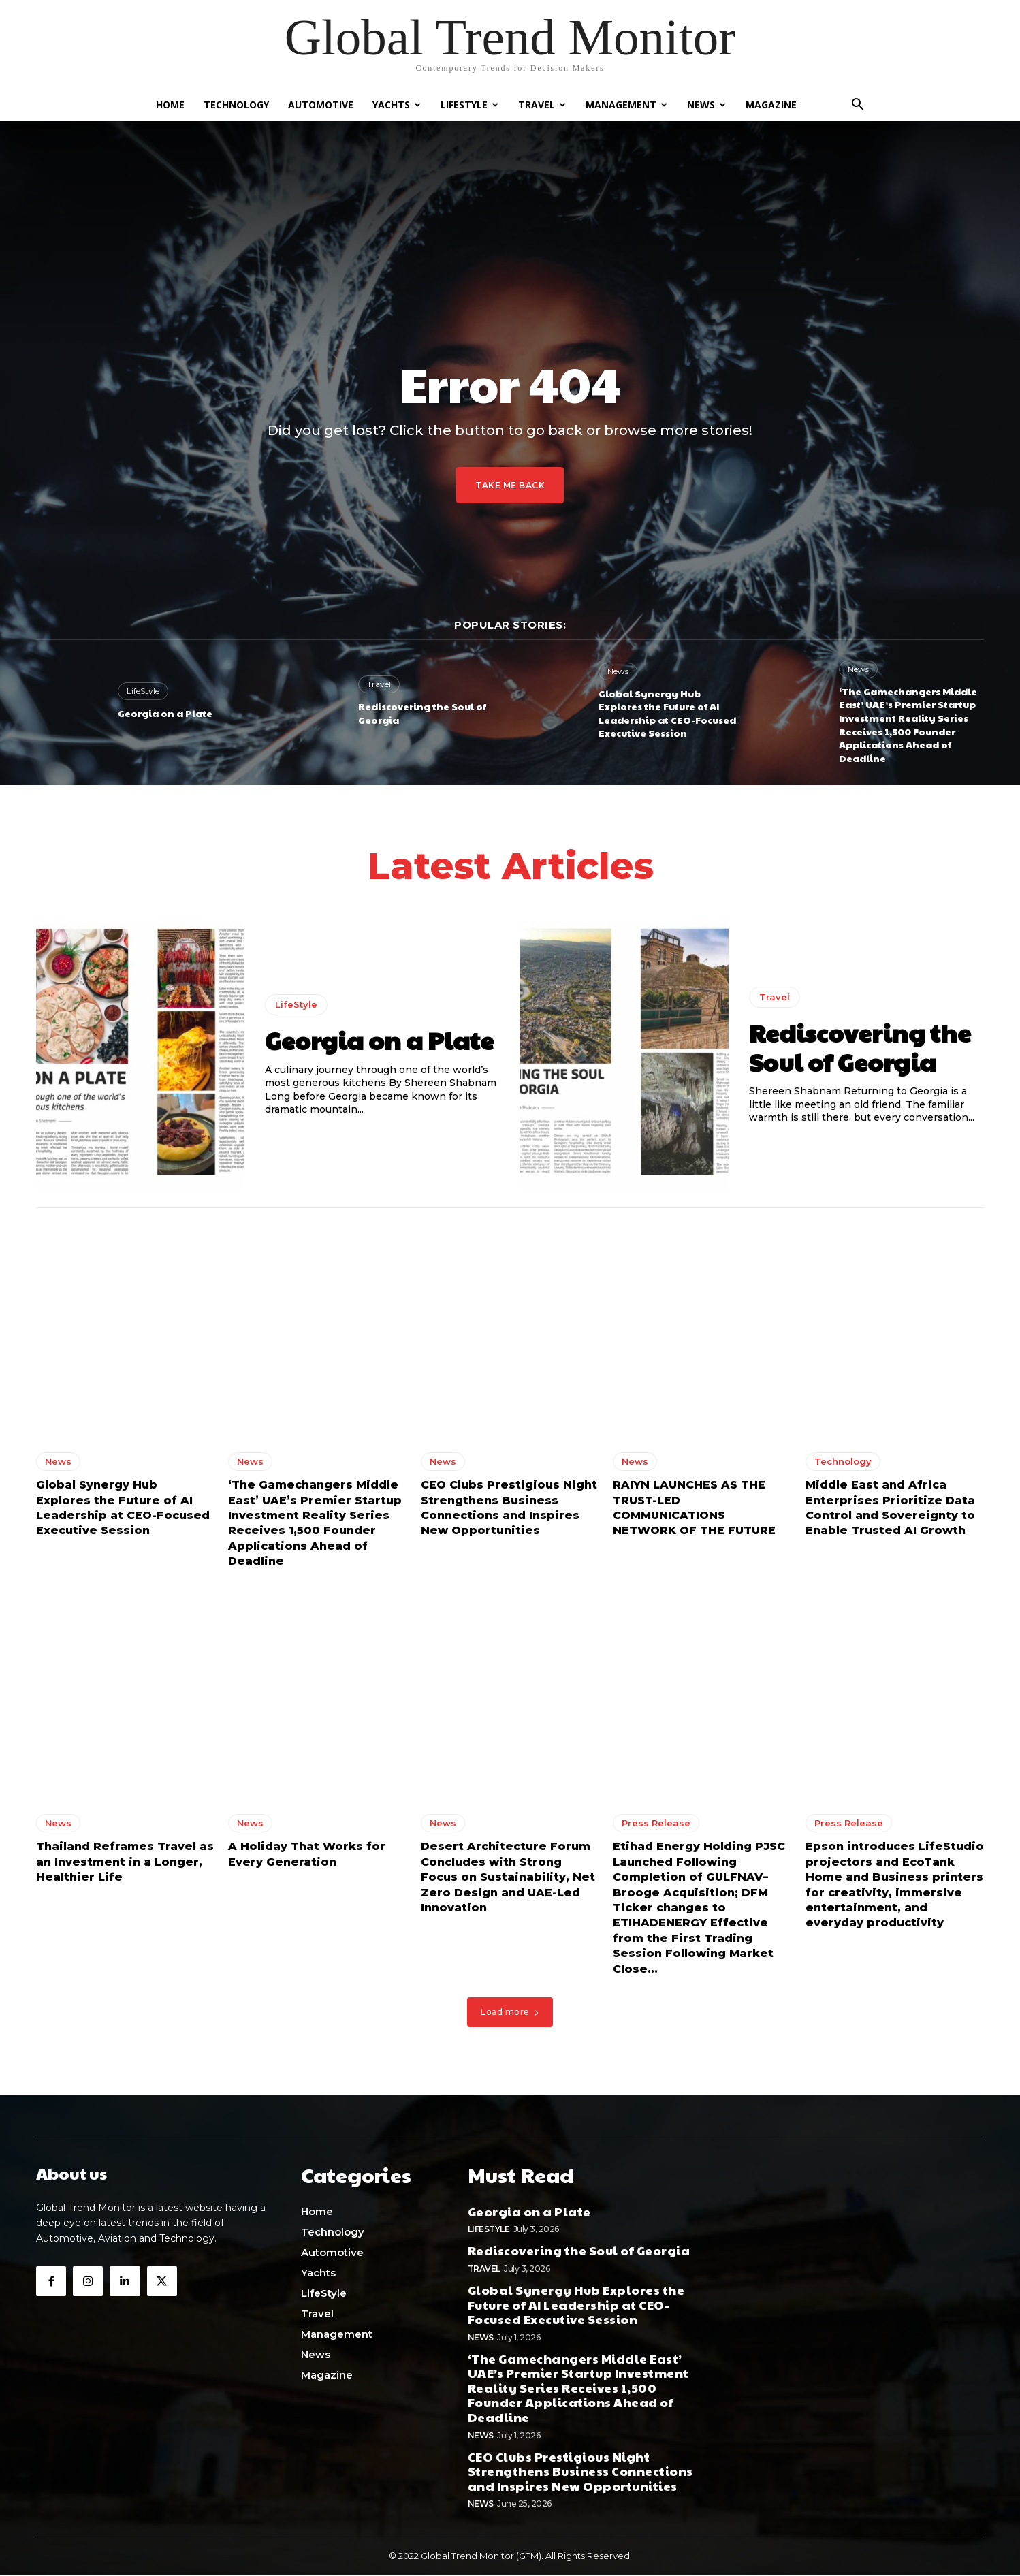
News (706, 104)
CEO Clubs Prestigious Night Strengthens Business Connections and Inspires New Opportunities (580, 2471)
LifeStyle (469, 104)
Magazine (771, 104)
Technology (236, 104)
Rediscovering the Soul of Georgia (422, 713)
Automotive (320, 104)
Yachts (396, 104)
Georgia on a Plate (165, 713)
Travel (542, 104)
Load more (510, 2016)
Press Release (656, 1827)
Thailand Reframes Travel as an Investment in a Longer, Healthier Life (125, 1866)
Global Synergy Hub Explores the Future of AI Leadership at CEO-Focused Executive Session (667, 713)
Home (170, 104)
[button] (857, 105)
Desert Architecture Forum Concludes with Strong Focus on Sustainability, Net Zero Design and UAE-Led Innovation (508, 1882)
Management (626, 104)
